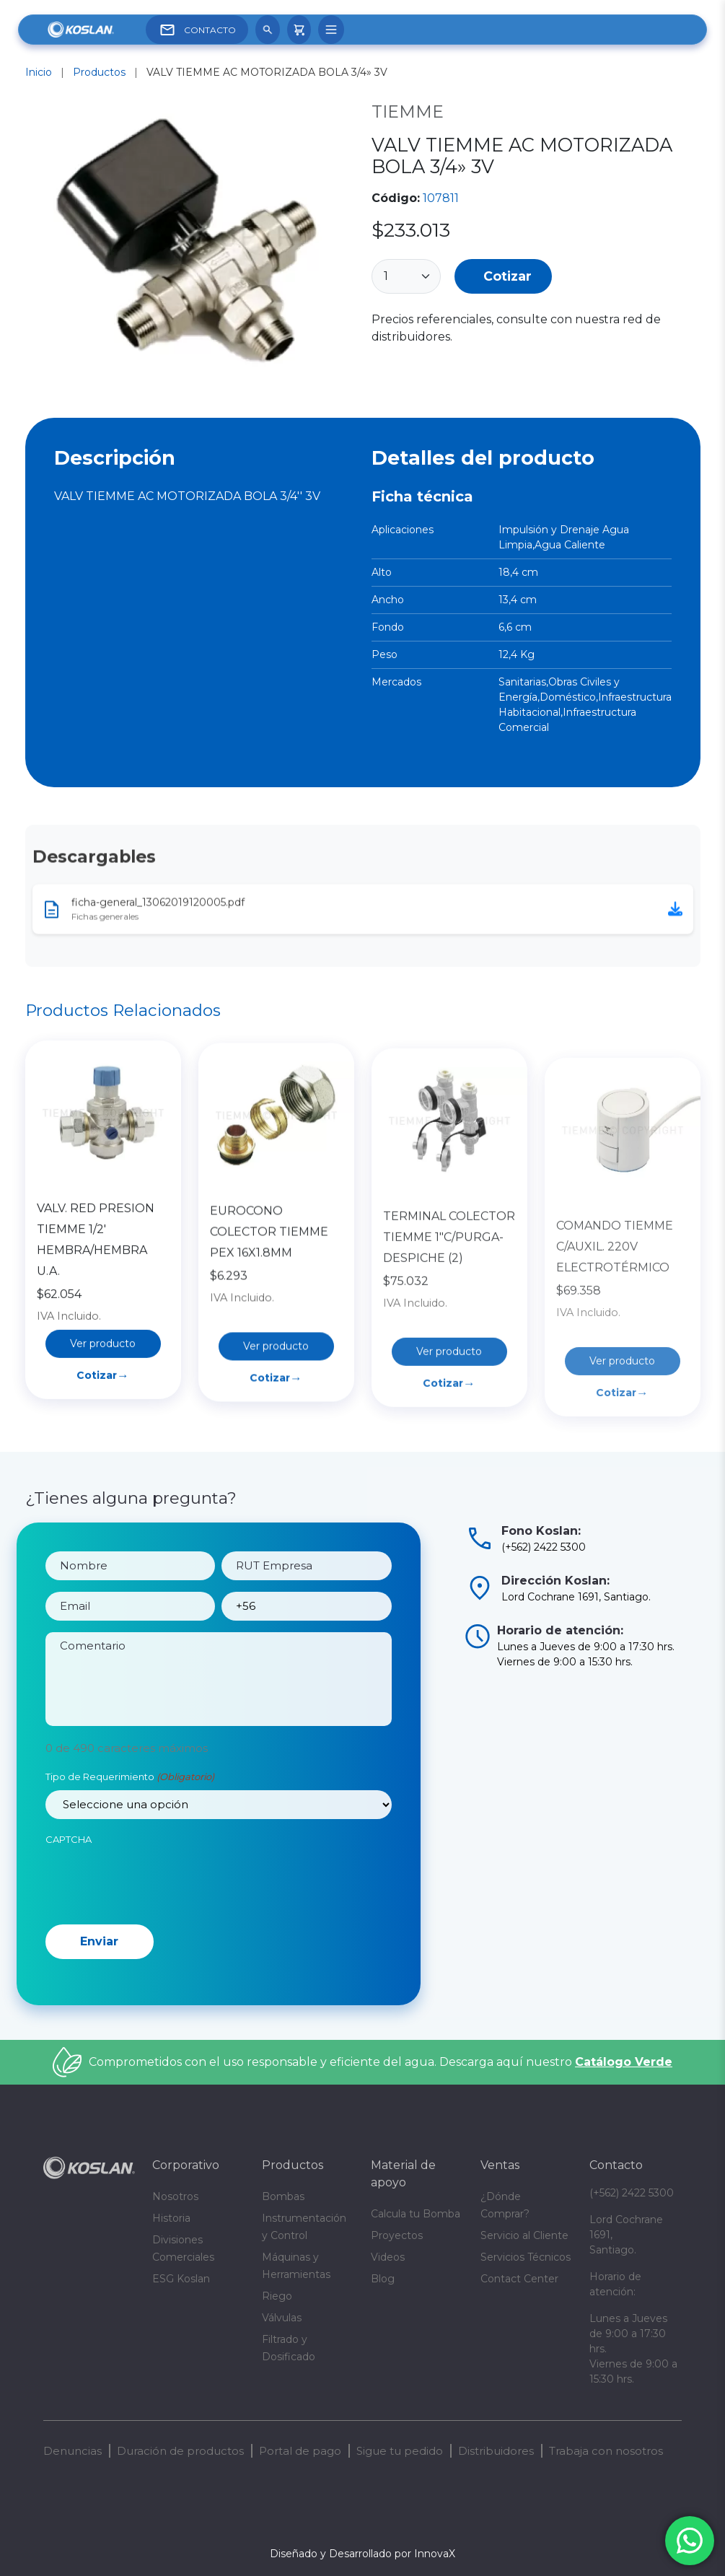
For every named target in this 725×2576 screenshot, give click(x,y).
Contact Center (519, 2278)
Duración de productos (180, 2451)
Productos (99, 72)
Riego (277, 2296)
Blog (383, 2278)
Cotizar (507, 276)
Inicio (38, 72)
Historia (171, 2218)
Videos (388, 2257)
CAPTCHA (68, 1873)
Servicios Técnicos (525, 2257)
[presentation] (155, 1914)
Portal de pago (300, 2451)
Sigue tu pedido (399, 2451)
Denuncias (72, 2451)
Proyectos (397, 2235)
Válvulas (282, 2317)
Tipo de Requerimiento (129, 1811)
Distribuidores (496, 2451)
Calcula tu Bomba (415, 2213)
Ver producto (103, 1433)
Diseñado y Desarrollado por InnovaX (362, 2553)
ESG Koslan (181, 2278)
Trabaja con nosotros (606, 2451)
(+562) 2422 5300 (631, 2192)
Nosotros (175, 2196)
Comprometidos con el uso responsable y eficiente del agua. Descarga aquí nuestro (380, 2062)
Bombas (283, 2196)
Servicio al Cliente (524, 2235)
